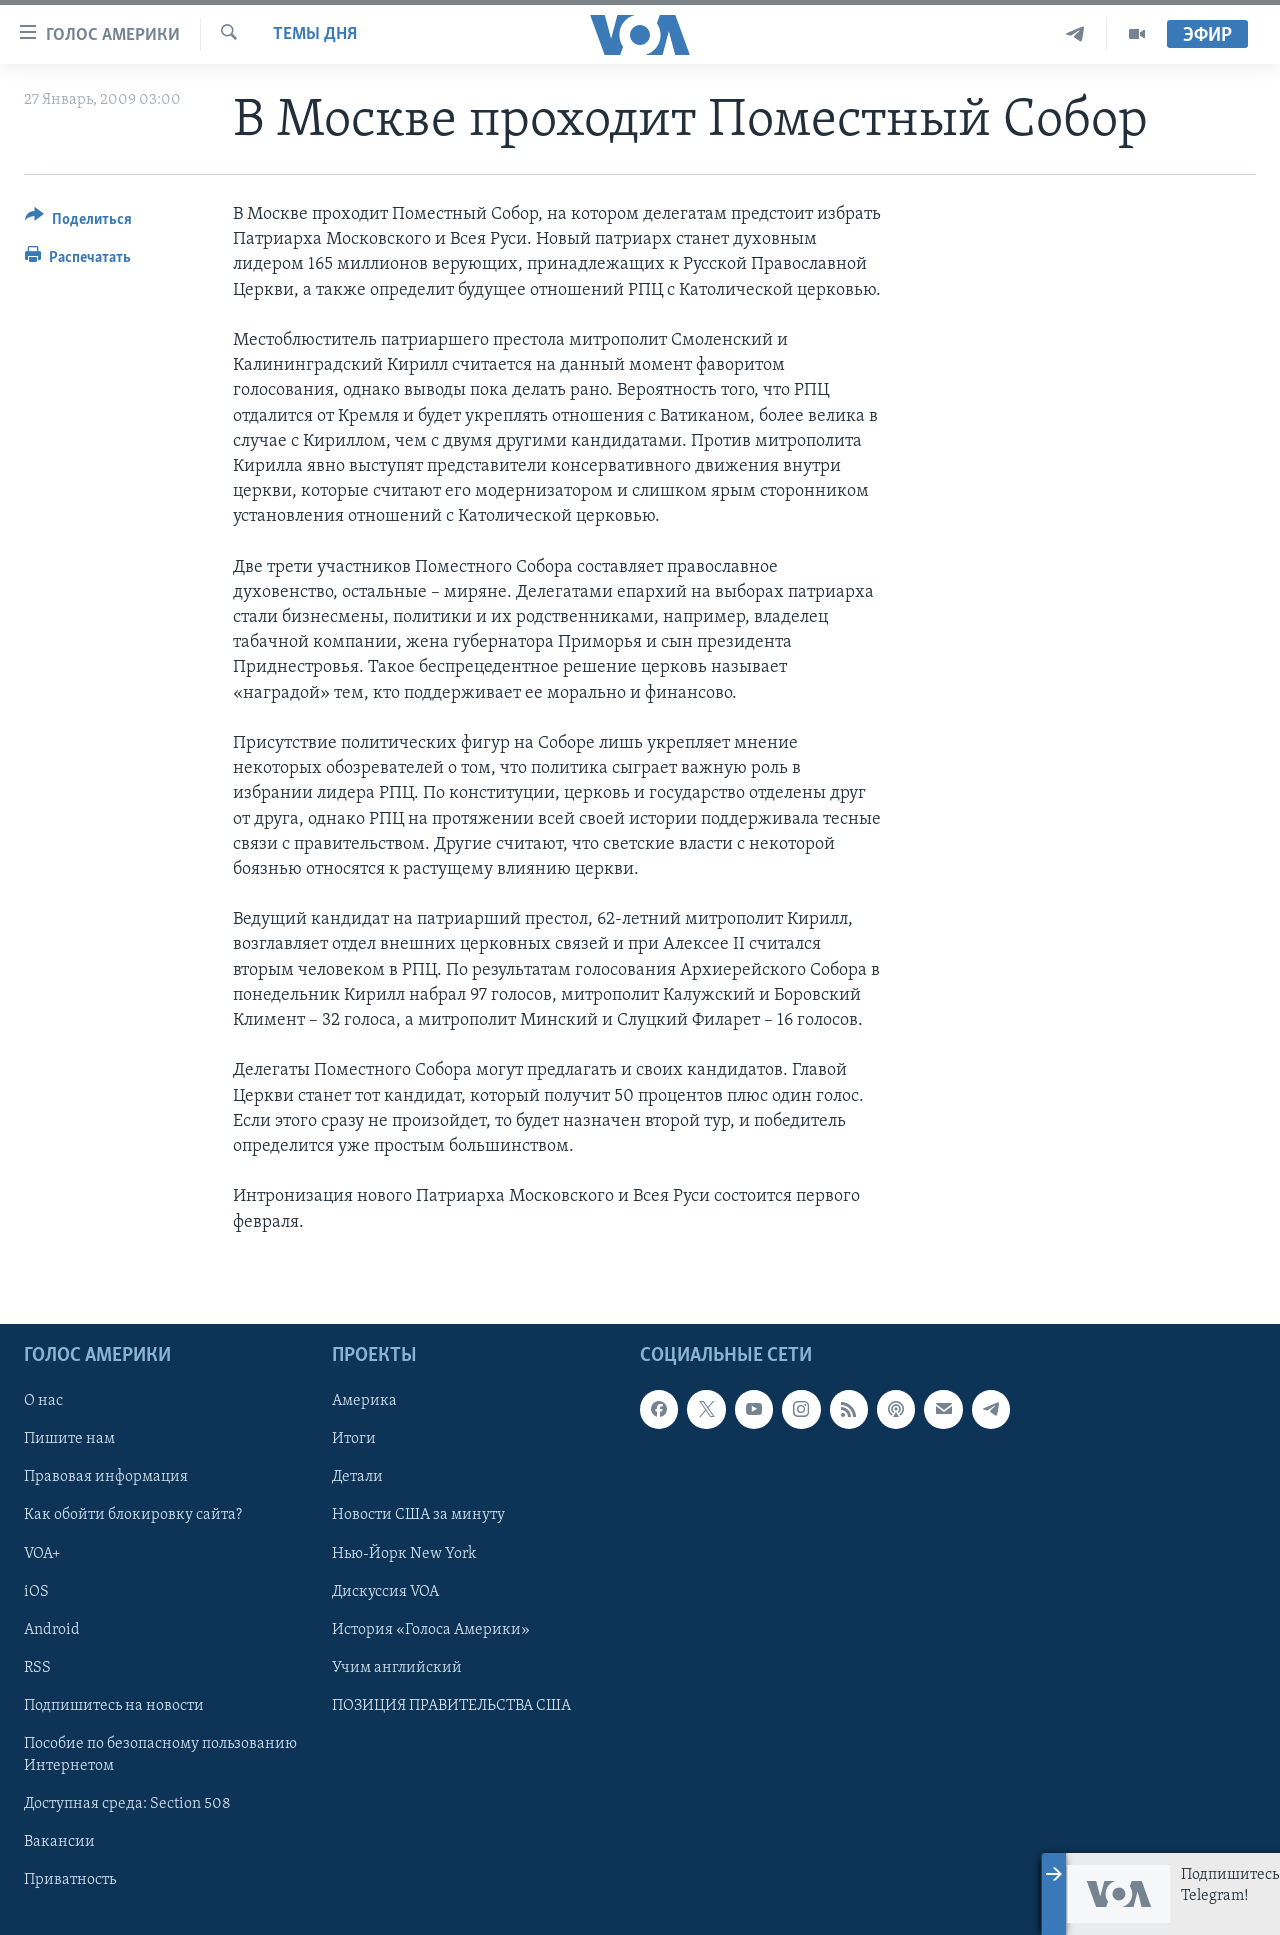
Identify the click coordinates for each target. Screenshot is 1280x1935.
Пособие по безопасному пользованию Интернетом (160, 1754)
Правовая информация (106, 1477)
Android (52, 1629)
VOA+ (42, 1553)
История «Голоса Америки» (431, 1629)
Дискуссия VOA (385, 1591)
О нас (43, 1401)
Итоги (354, 1439)
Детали (357, 1477)
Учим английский (397, 1667)
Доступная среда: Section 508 (127, 1804)
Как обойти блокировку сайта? (133, 1515)
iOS (36, 1591)
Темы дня (315, 34)
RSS (37, 1667)
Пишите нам (69, 1439)
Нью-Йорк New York (404, 1553)
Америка (364, 1401)
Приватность (70, 1880)
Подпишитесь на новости (114, 1705)
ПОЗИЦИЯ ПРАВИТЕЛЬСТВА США (451, 1705)
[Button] (78, 222)
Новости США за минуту (418, 1515)
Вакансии (59, 1842)
